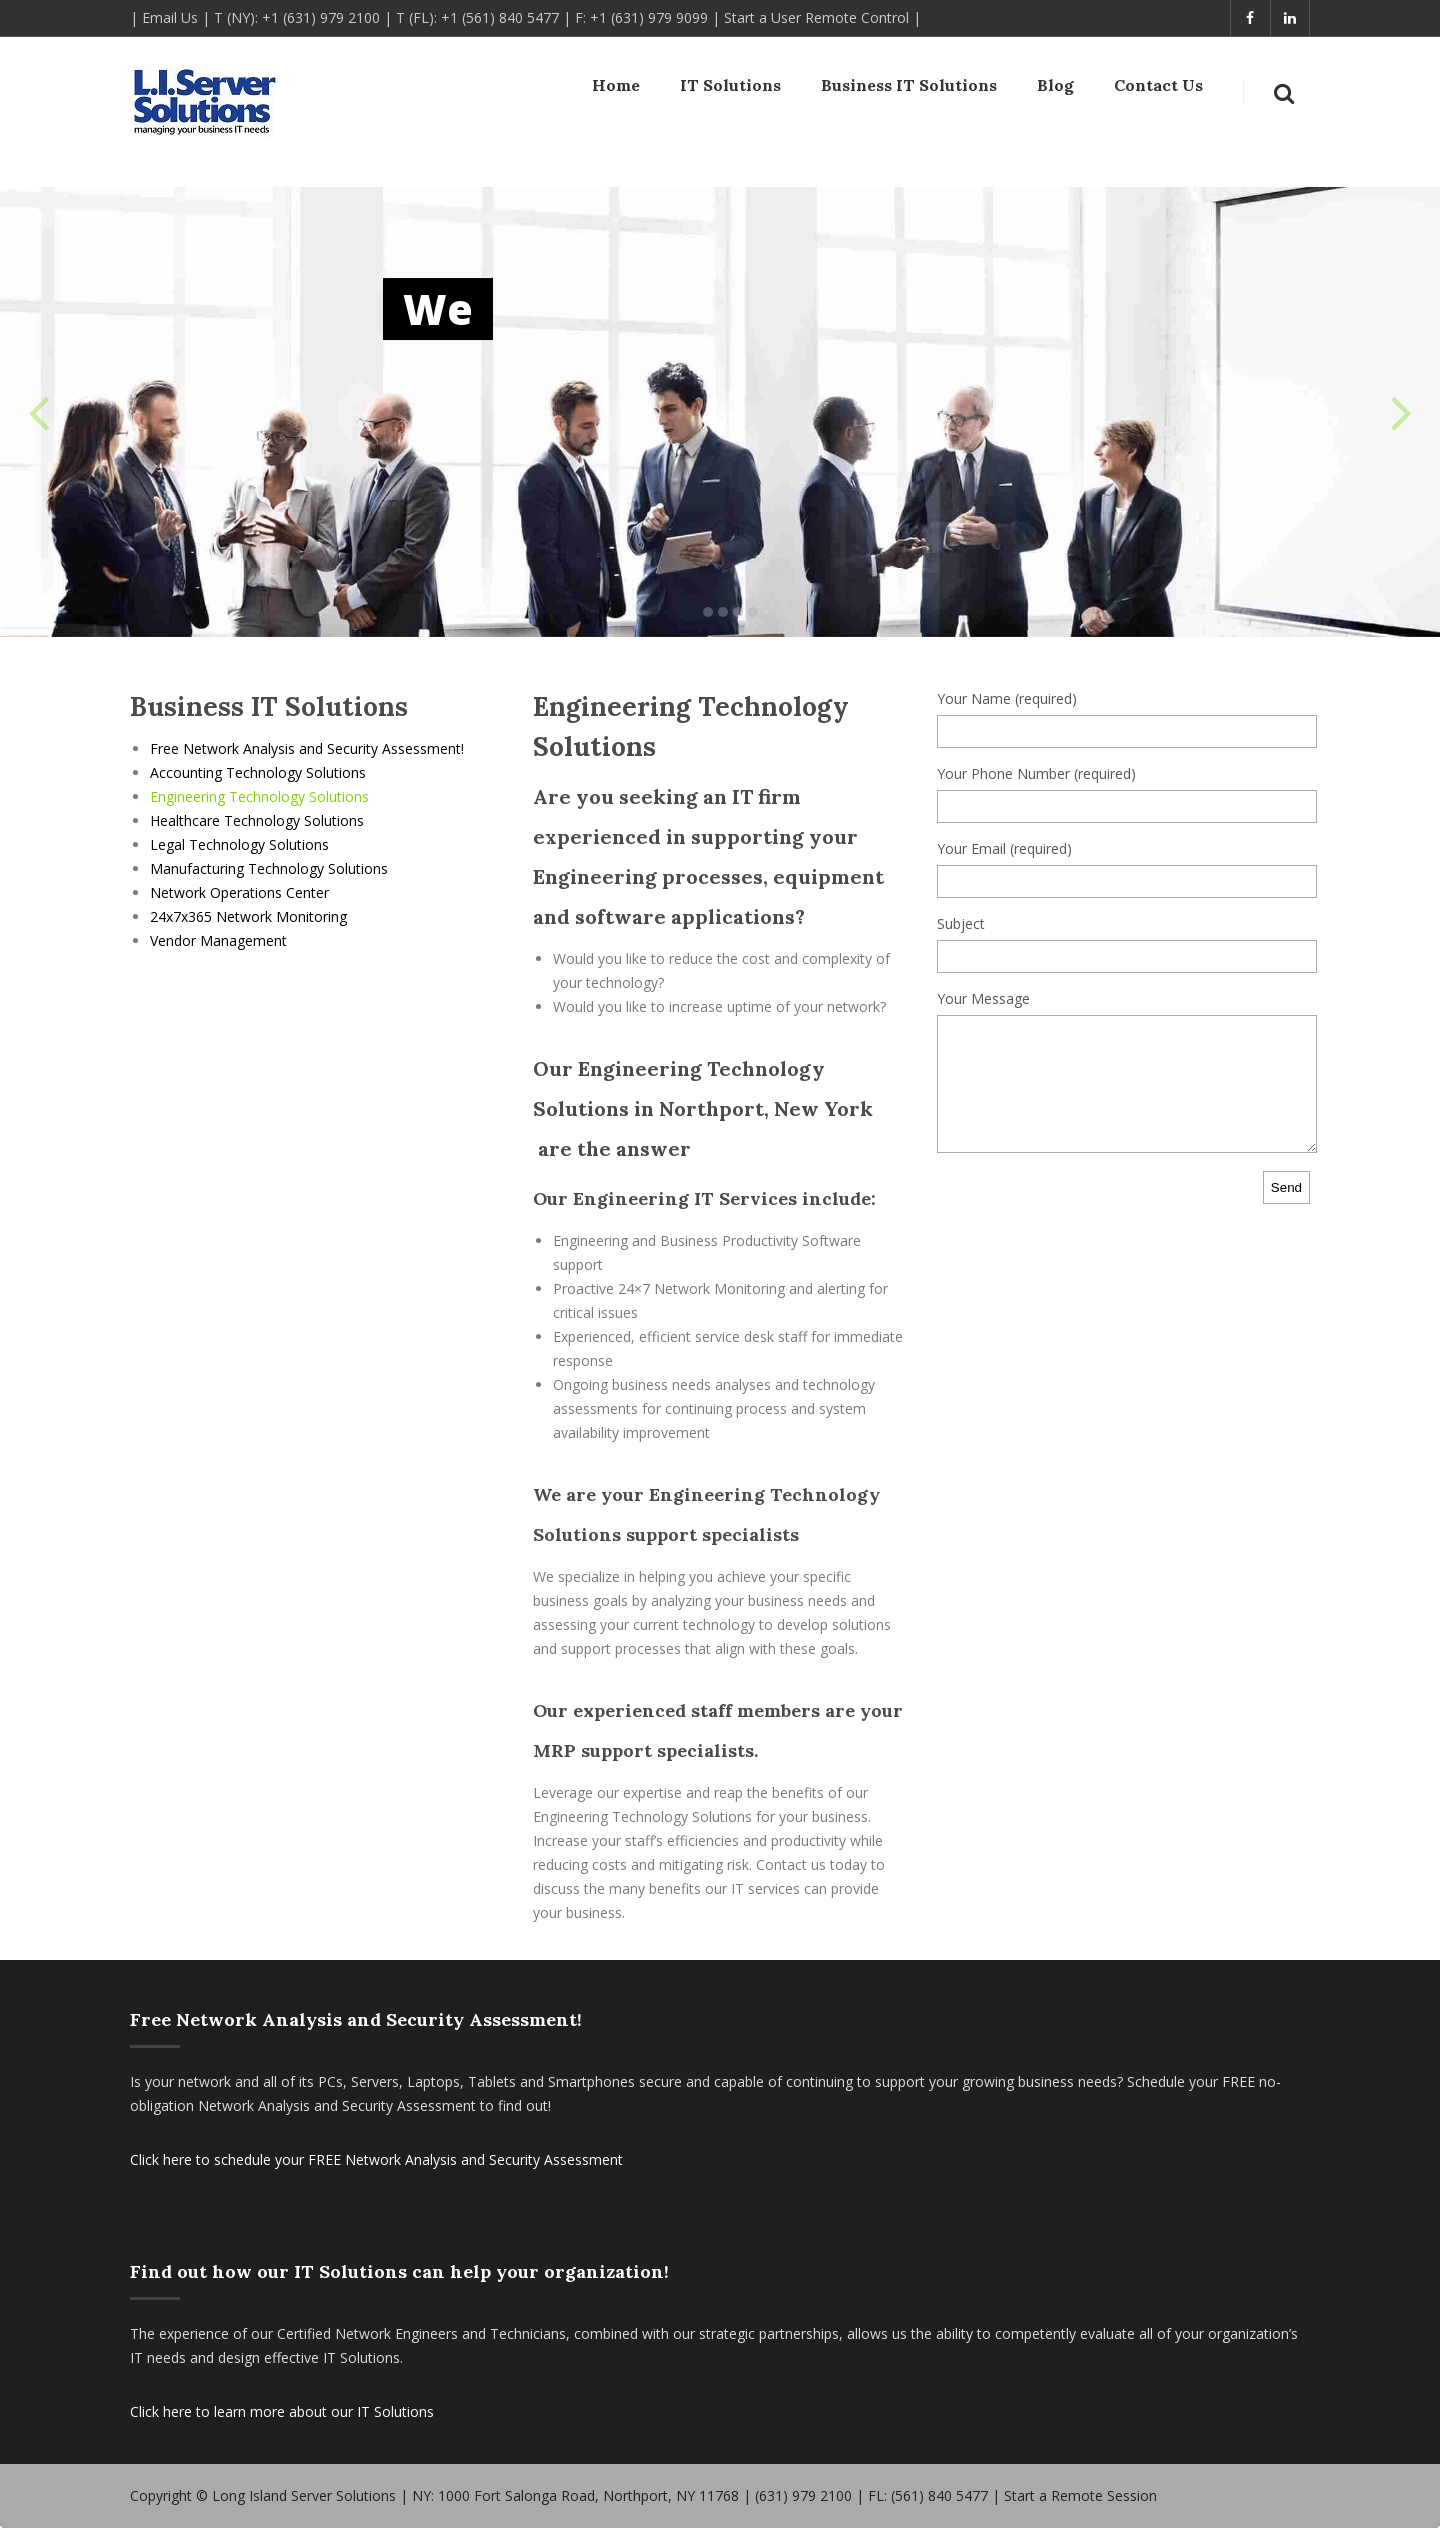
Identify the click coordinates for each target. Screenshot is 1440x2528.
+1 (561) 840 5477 (500, 17)
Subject (961, 923)
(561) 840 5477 (939, 2495)
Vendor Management (218, 940)
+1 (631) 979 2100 (321, 17)
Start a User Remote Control (816, 17)
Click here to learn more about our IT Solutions (282, 2411)
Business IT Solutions (909, 89)
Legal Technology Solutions (239, 844)
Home (616, 89)
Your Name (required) (1007, 698)
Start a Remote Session (1080, 2495)
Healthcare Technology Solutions (257, 820)
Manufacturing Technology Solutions (269, 868)
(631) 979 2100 (803, 2495)
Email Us (170, 17)
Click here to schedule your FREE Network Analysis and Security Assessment (376, 2159)
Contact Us (1158, 89)
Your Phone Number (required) (1036, 773)
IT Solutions (730, 89)
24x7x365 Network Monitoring (248, 916)
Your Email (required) (1004, 848)
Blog (1055, 89)
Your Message (983, 998)
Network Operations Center (239, 892)
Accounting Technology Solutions (258, 772)
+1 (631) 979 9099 (649, 17)
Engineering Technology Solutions (259, 796)
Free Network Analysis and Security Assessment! (307, 748)
